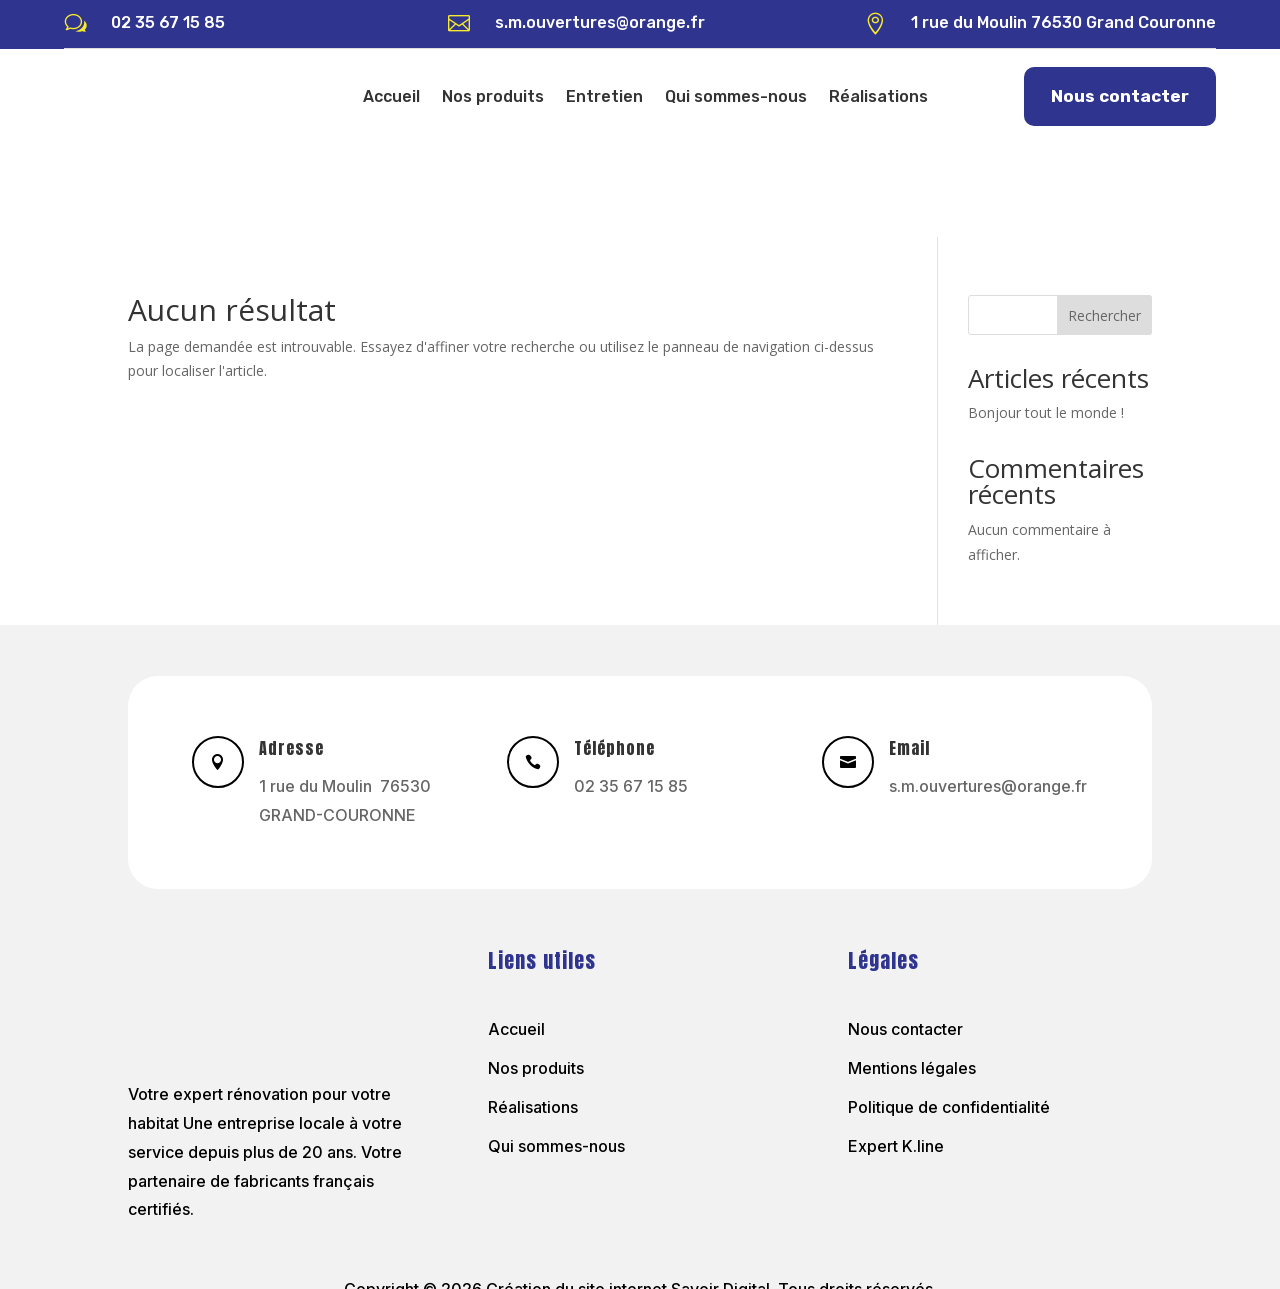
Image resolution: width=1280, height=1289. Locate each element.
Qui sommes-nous (736, 96)
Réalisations (878, 96)
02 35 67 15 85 (168, 22)
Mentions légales (912, 976)
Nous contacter (1120, 96)
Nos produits (493, 96)
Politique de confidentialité (949, 1015)
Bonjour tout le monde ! (1046, 320)
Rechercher (1104, 223)
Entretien (604, 96)
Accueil (391, 96)
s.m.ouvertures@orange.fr (600, 22)
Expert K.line (896, 1054)
